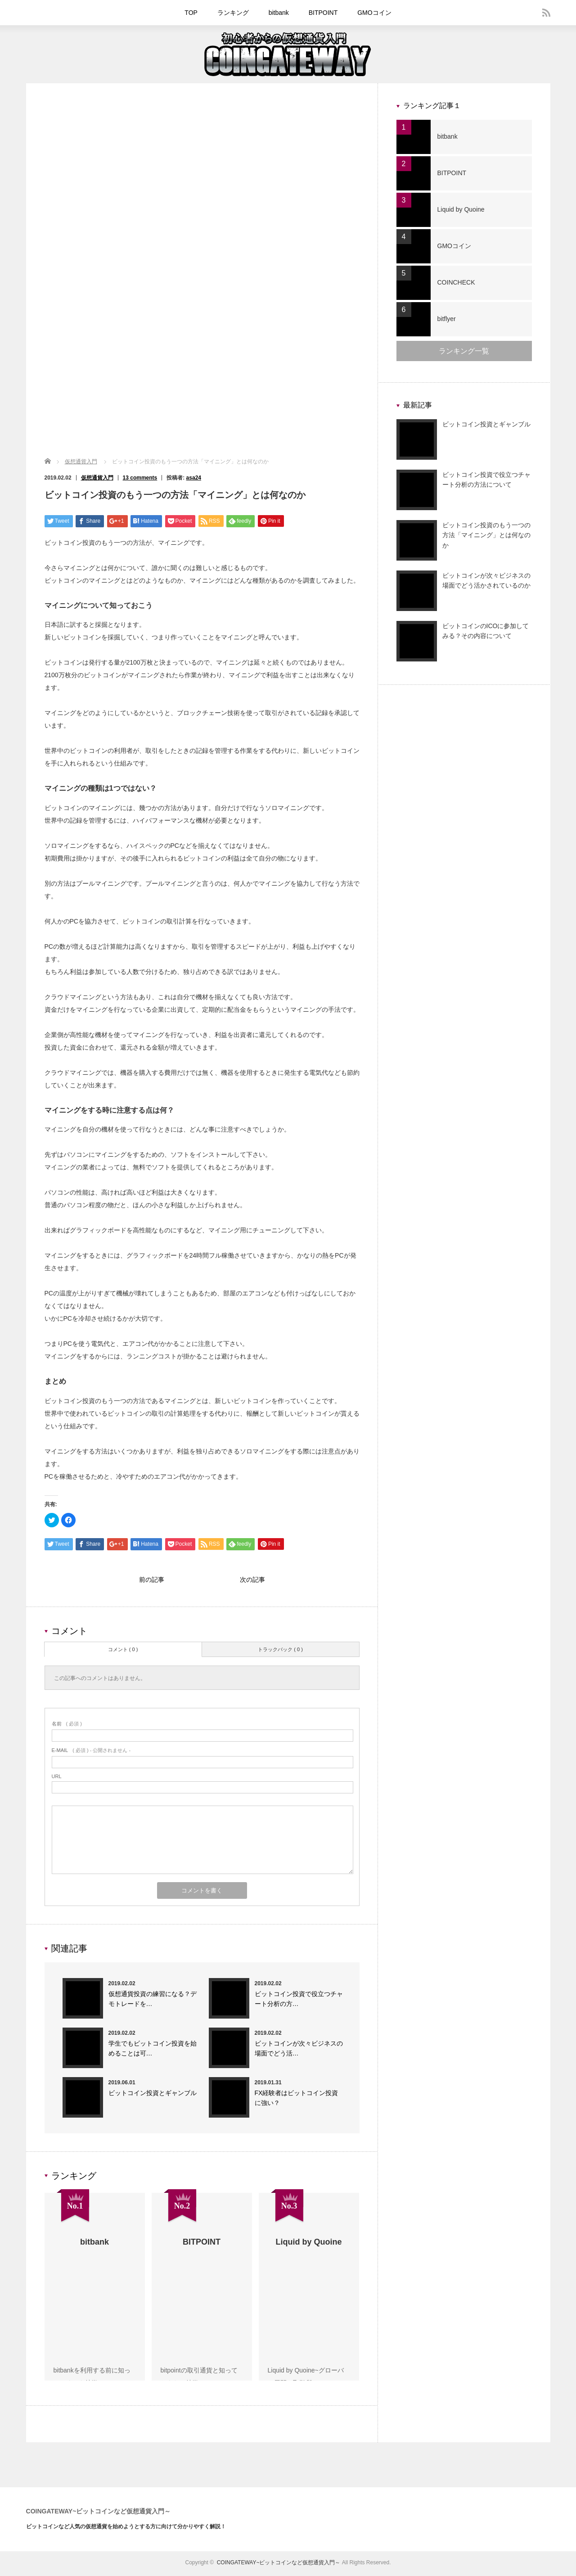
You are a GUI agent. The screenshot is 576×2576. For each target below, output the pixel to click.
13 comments (140, 478)
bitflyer (446, 318)
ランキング (233, 12)
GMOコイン (374, 12)
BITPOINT (323, 12)
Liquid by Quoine (461, 209)
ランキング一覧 (464, 351)
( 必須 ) (67, 1726)
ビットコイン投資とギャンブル (152, 2095)
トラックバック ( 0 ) (280, 1651)
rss (546, 13)
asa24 (193, 478)
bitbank (279, 12)
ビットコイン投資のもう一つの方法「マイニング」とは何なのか (486, 535)
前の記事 (151, 1581)
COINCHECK (456, 282)
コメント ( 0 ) (123, 1651)
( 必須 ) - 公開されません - (91, 1752)
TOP (191, 12)
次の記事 (252, 1581)
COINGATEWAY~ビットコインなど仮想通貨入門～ (98, 2513)
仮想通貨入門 (81, 461)
